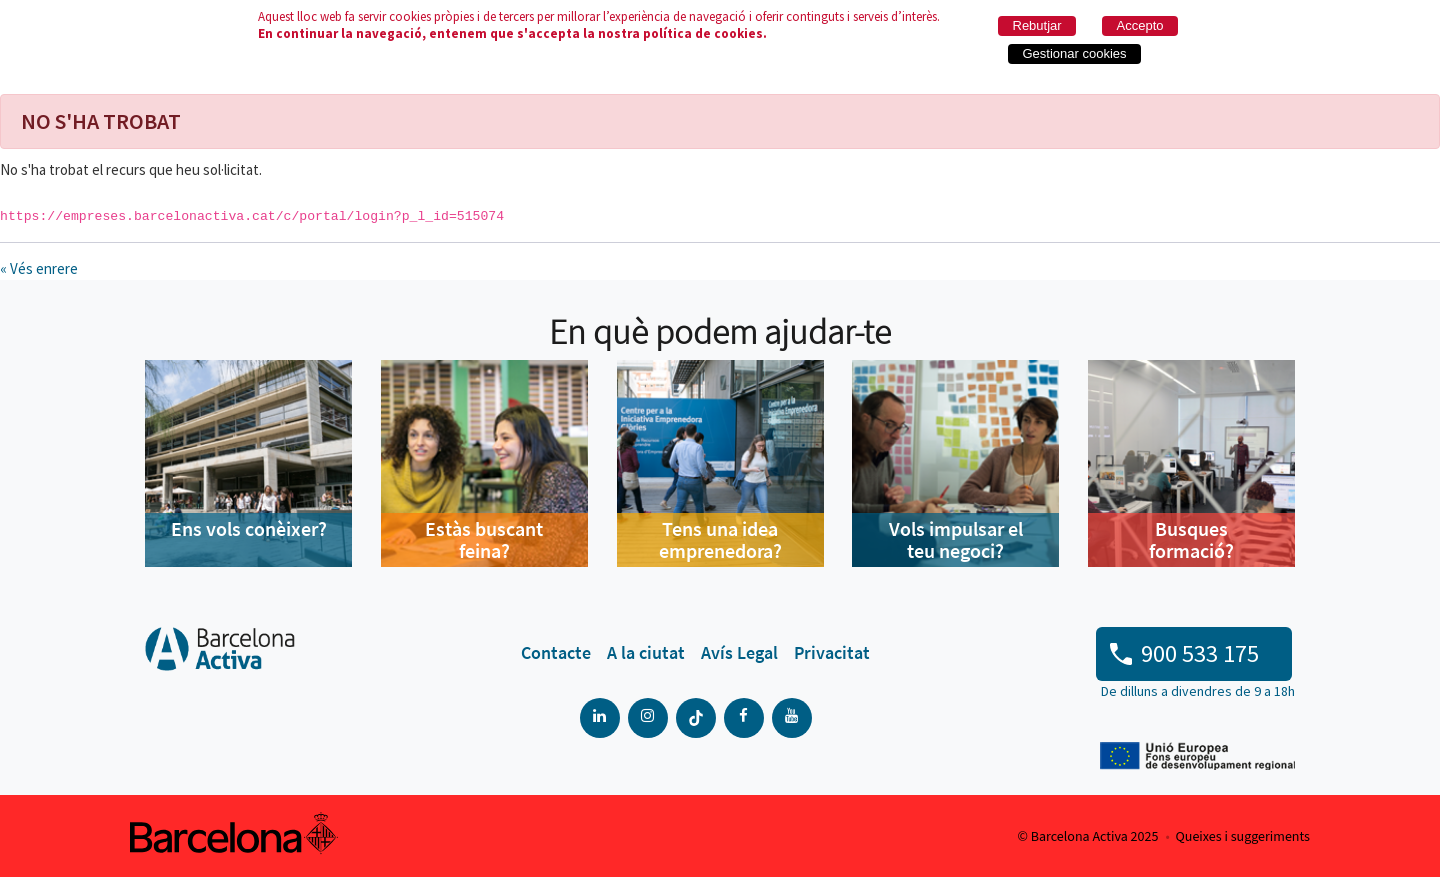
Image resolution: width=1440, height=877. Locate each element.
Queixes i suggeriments (1243, 837)
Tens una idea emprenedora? (720, 539)
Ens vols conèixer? (249, 528)
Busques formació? (1191, 539)
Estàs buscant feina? (484, 539)
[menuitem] (556, 653)
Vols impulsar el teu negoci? (956, 539)
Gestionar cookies (1075, 53)
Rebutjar (1037, 25)
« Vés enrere (39, 268)
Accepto (1140, 25)
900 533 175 (1200, 653)
